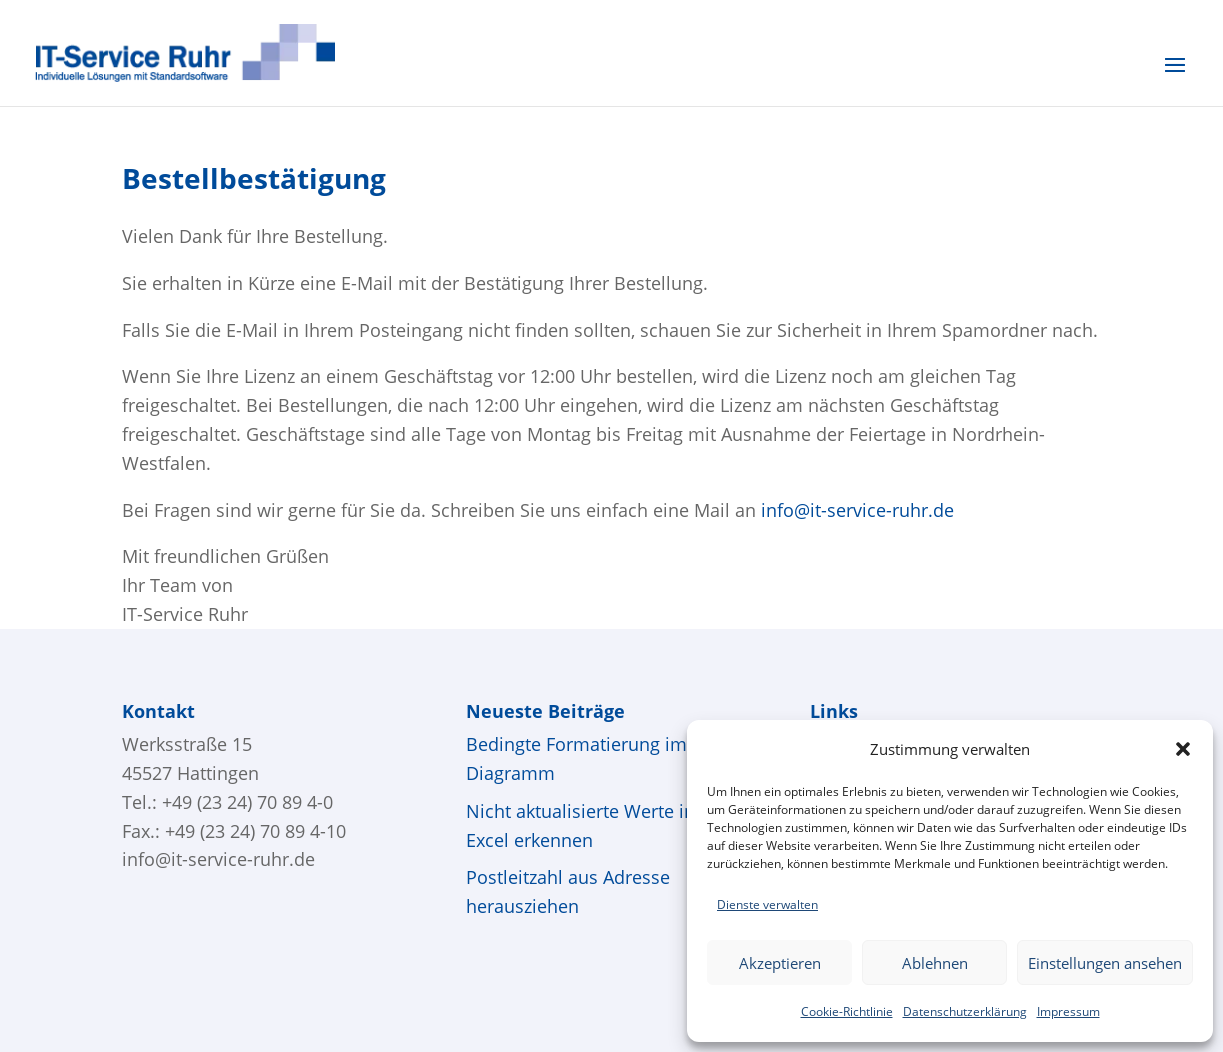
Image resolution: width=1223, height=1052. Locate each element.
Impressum (1068, 1011)
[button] (1183, 749)
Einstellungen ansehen (1105, 963)
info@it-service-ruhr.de (218, 859)
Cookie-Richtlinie (847, 1011)
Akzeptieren (780, 963)
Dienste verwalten (767, 904)
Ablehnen (935, 963)
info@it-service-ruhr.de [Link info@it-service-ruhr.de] (857, 510)
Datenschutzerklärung (965, 1011)
